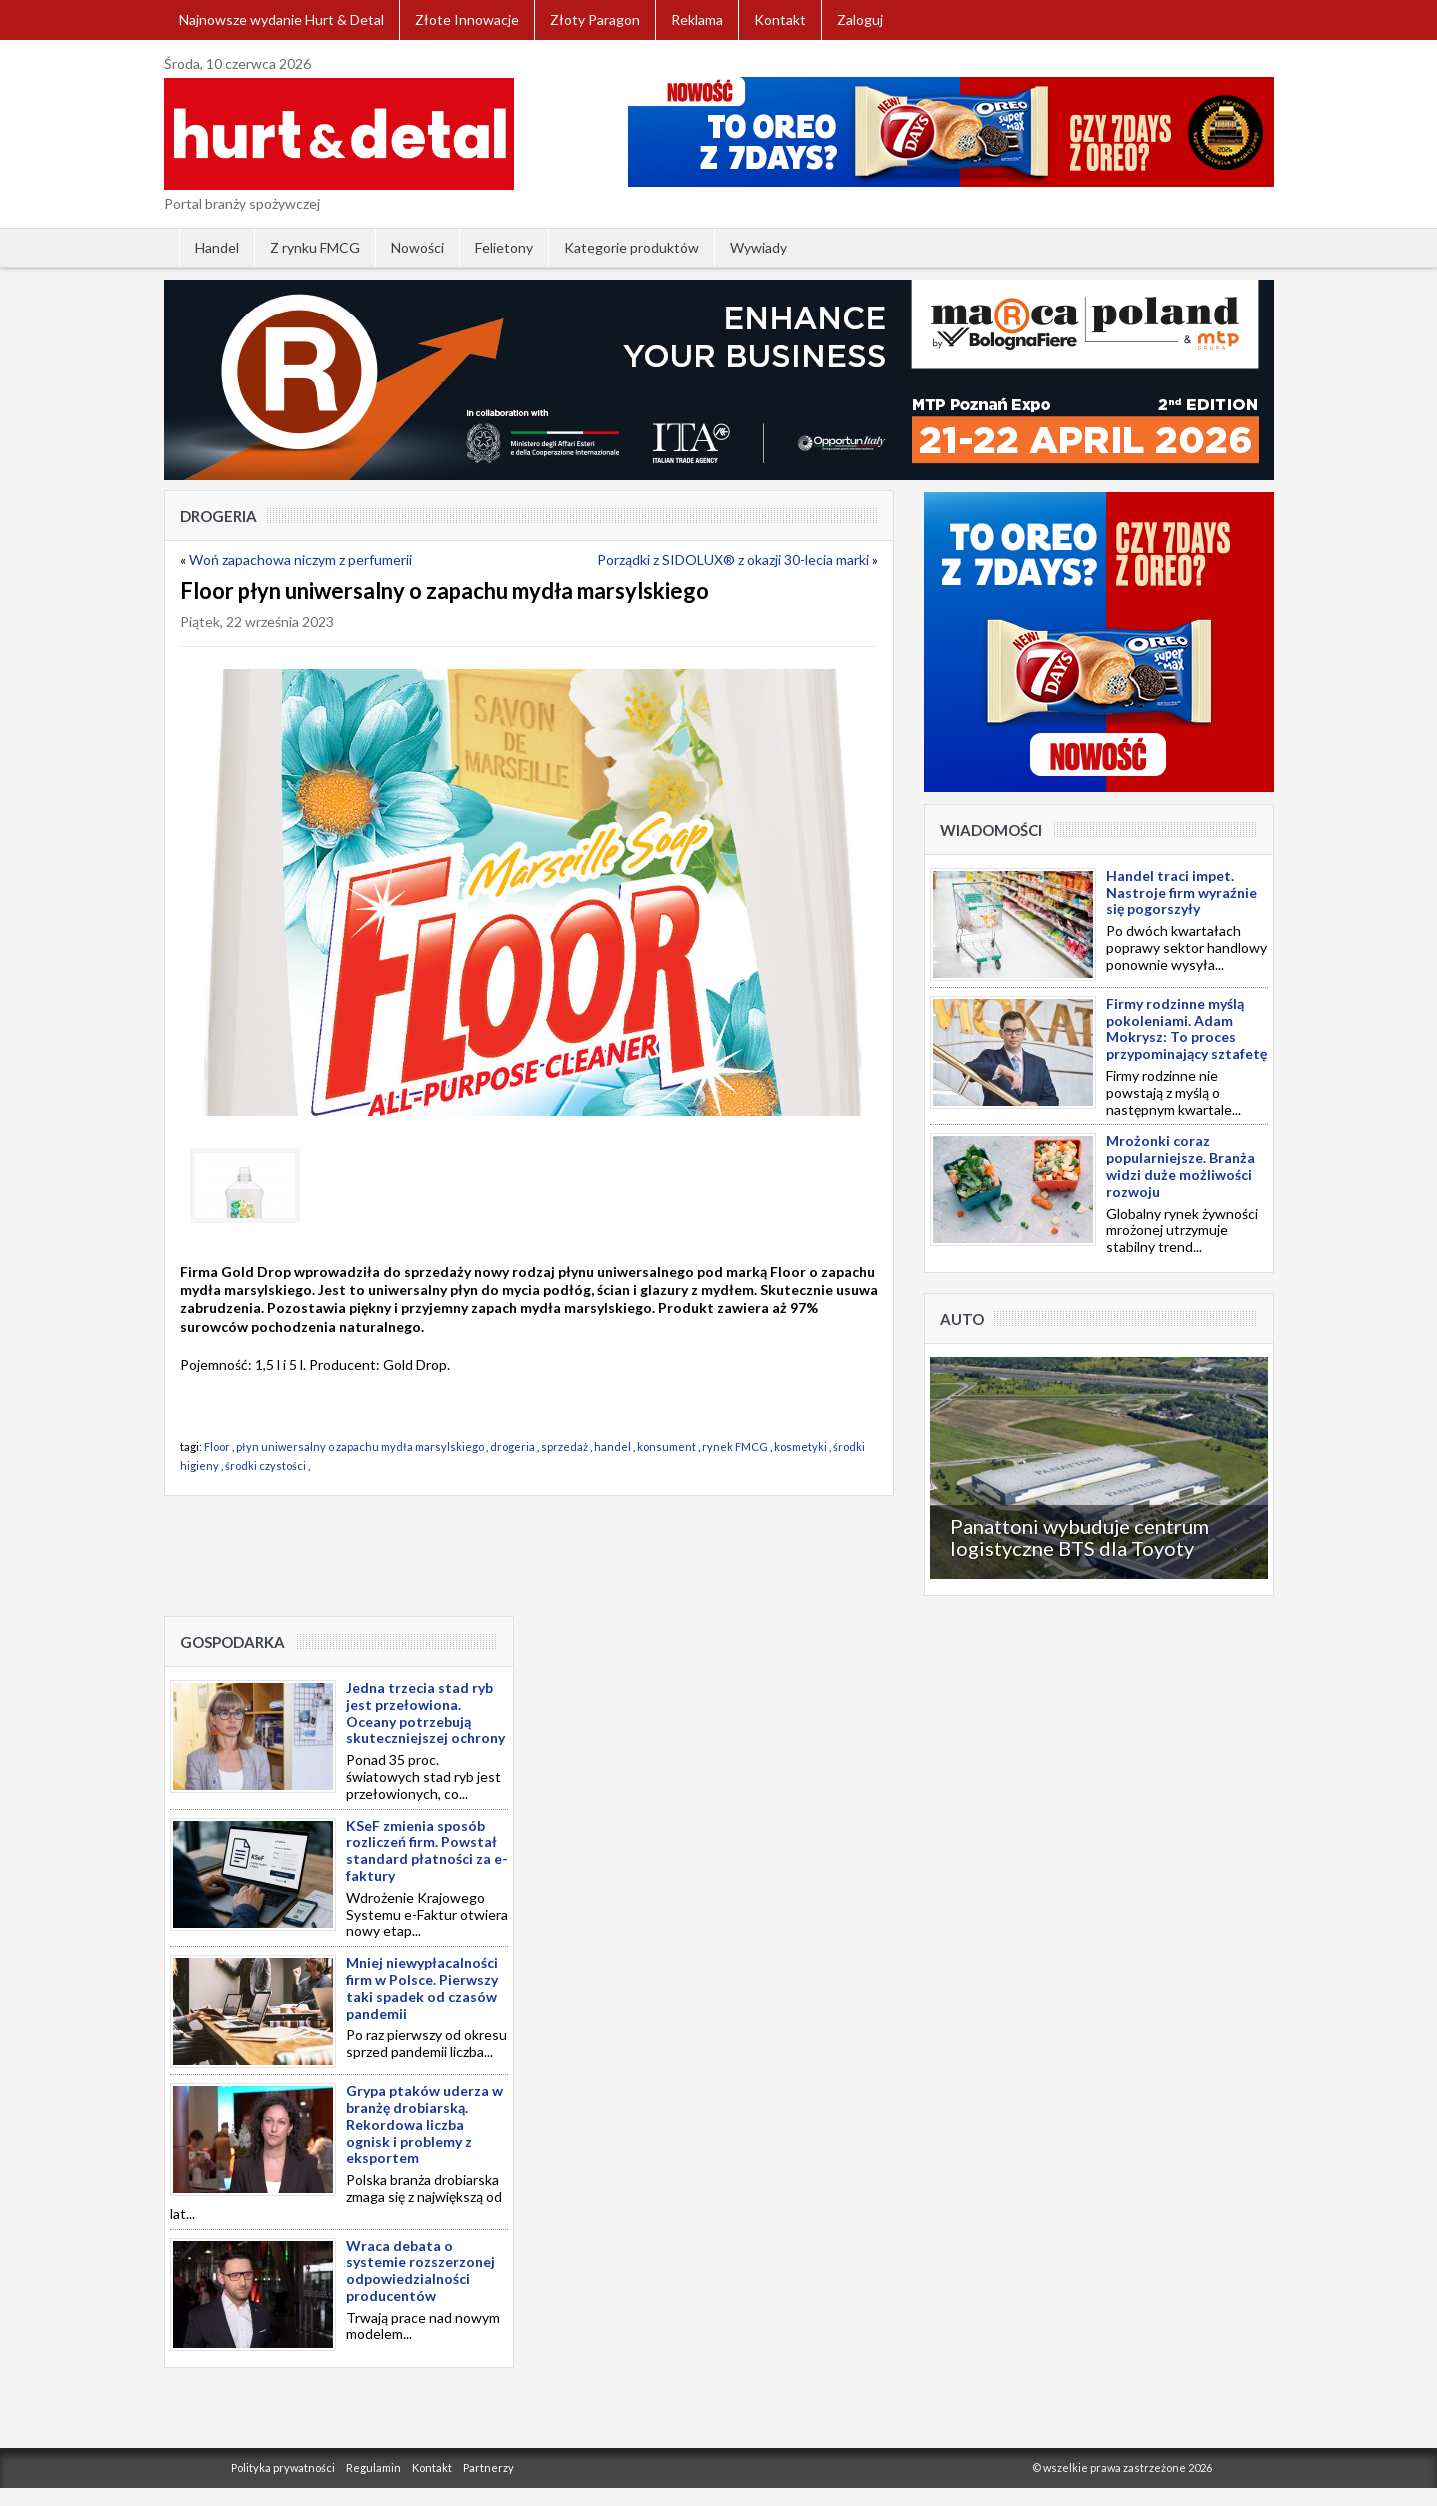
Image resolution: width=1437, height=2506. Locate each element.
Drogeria (218, 516)
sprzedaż (564, 1446)
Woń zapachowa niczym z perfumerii (300, 559)
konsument (666, 1446)
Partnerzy (488, 2467)
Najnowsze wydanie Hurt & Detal (281, 19)
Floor (217, 1446)
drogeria (512, 1446)
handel (612, 1446)
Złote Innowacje (467, 19)
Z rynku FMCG (315, 247)
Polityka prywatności (283, 2467)
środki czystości (265, 1465)
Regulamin (373, 2467)
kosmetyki (800, 1446)
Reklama (697, 19)
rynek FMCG (735, 1446)
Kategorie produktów (631, 247)
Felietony (504, 247)
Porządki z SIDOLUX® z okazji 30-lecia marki (733, 559)
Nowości (417, 247)
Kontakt (780, 19)
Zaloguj (860, 19)
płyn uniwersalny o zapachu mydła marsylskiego (360, 1446)
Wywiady (758, 247)
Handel (217, 247)
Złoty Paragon (595, 19)
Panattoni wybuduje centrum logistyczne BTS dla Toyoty (1079, 1537)
